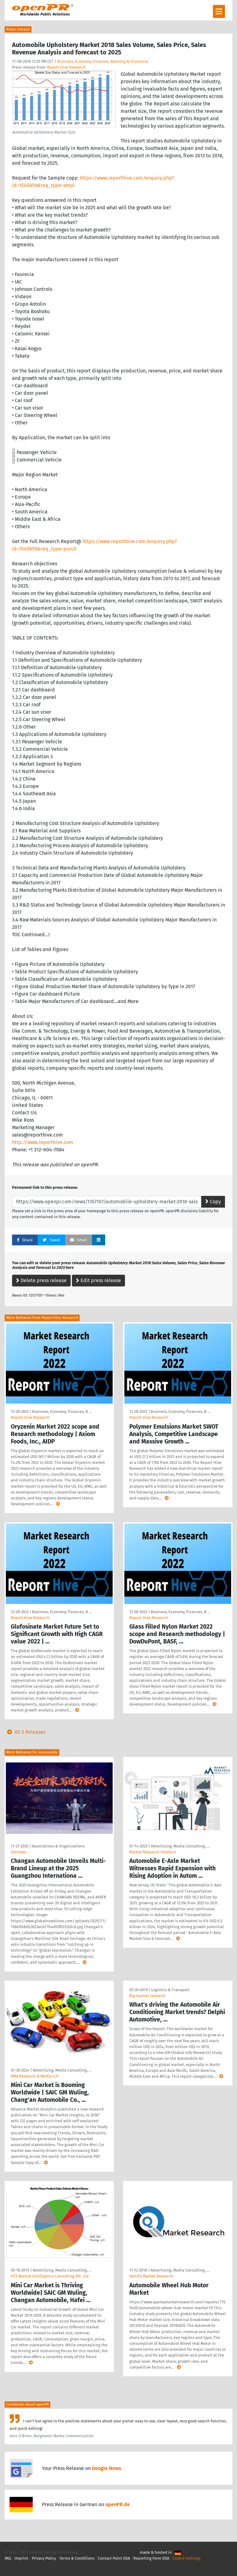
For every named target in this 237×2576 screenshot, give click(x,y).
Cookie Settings (187, 2558)
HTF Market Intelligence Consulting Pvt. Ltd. (50, 2276)
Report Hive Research (66, 67)
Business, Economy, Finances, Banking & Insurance (102, 61)
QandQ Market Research (151, 2276)
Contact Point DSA (114, 2558)
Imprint (21, 2558)
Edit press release (98, 1280)
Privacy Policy (44, 2558)
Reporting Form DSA (151, 2558)
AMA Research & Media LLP (34, 2076)
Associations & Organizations (58, 1846)
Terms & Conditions (76, 2558)
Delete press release (41, 1280)
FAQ (8, 2558)
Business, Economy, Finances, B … (62, 1411)
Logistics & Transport (170, 1989)
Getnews (18, 1852)
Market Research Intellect (152, 1852)
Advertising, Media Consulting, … (180, 1846)
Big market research (147, 1995)
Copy (213, 1202)
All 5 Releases (25, 1732)
